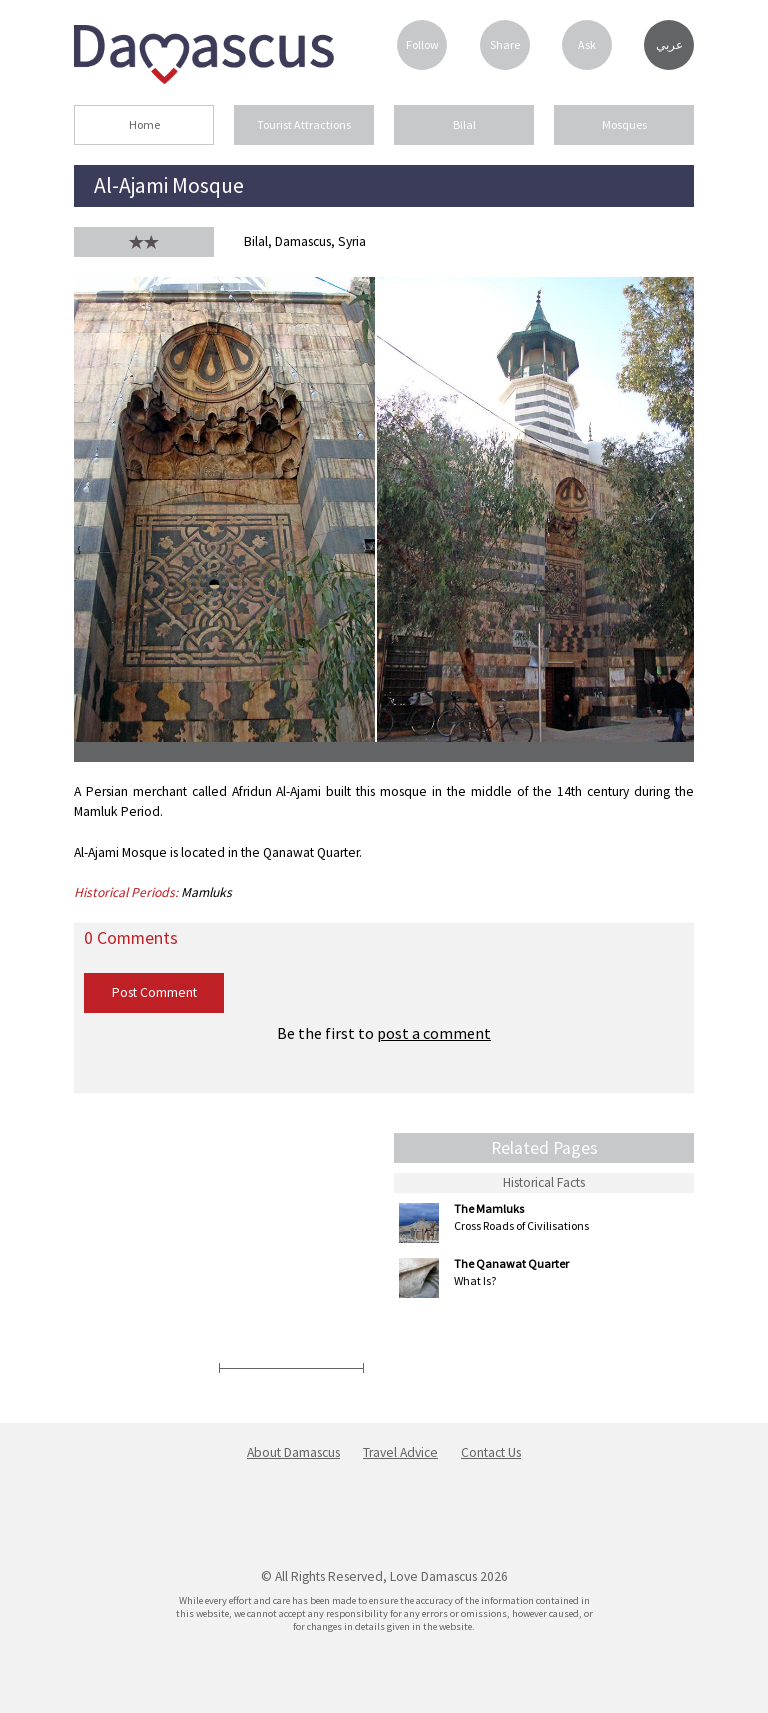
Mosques (624, 124)
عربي (669, 45)
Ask (587, 44)
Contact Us (491, 1452)
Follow (422, 44)
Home (144, 124)
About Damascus (293, 1452)
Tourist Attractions (304, 124)
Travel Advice (400, 1452)
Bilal (464, 124)
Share (505, 44)
